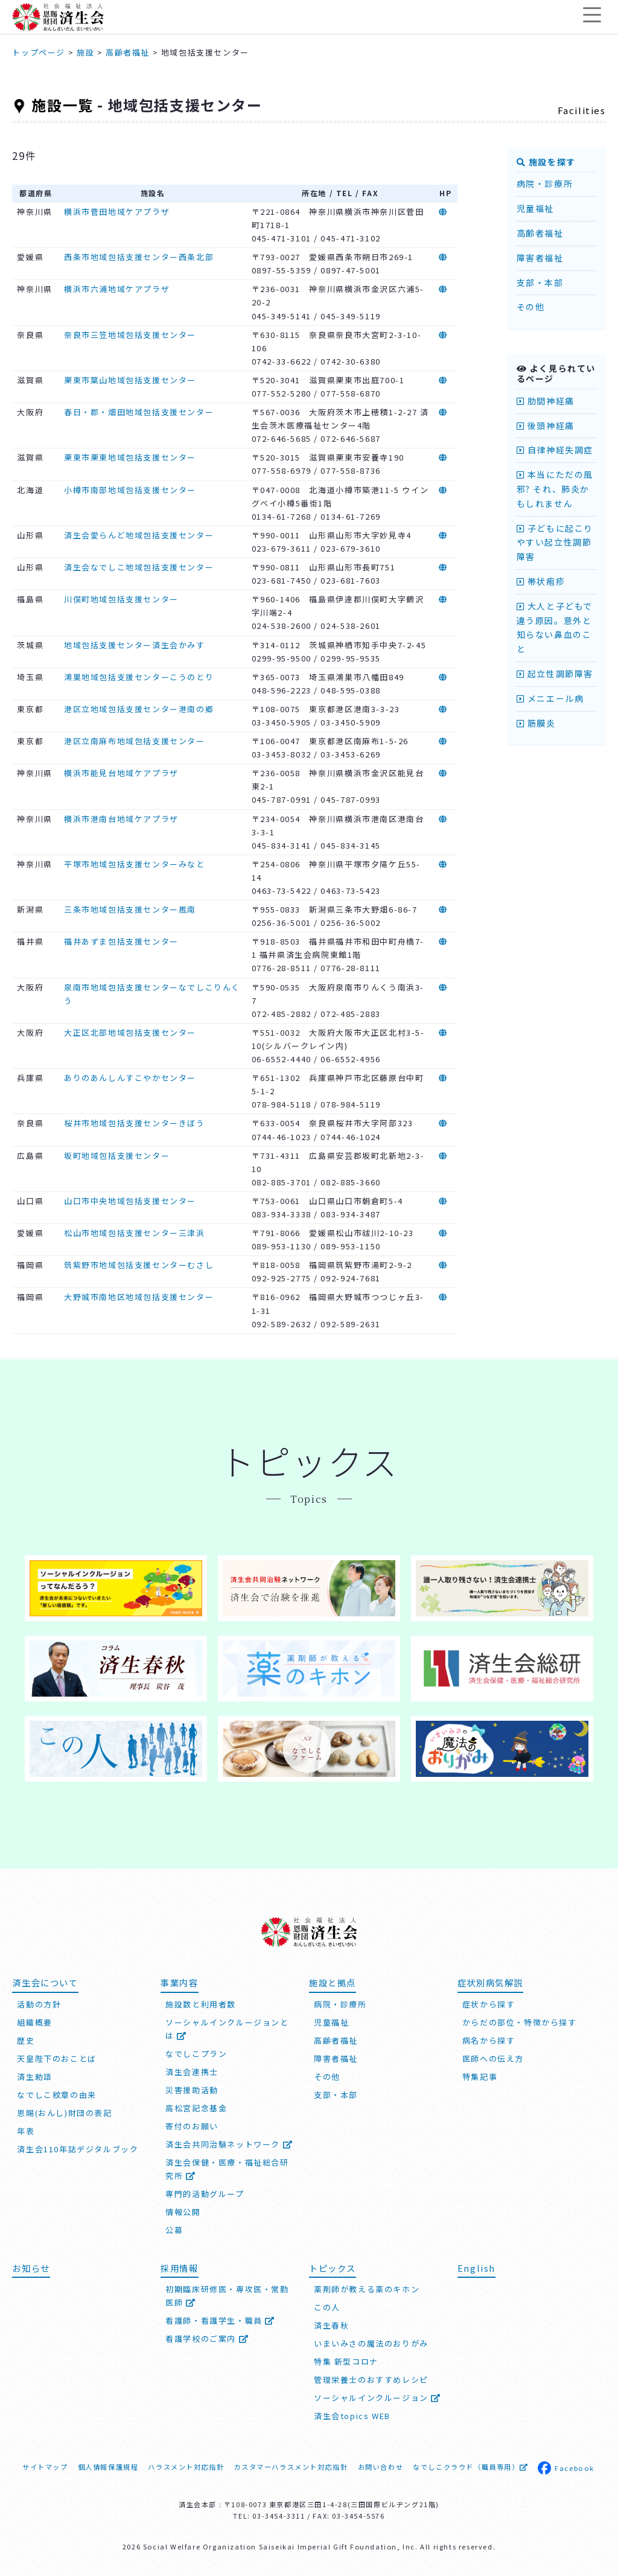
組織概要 (34, 2021)
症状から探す (488, 2003)
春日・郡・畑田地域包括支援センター (139, 412)
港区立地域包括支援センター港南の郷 (139, 709)
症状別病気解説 (490, 1982)
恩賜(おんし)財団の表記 (64, 2112)
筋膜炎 (536, 723)
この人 (327, 2307)
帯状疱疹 (541, 581)
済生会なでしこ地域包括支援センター (139, 567)
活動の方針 (39, 2003)
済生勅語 (34, 2076)
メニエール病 (550, 698)
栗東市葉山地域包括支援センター (130, 380)
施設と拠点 (332, 1982)
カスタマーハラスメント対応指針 (291, 2467)
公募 (174, 2229)
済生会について (45, 1982)
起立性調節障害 (555, 674)
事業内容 (179, 1982)
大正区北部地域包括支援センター (130, 1032)
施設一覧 (62, 104)
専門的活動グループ (204, 2193)
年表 (25, 2130)
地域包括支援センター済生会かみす (134, 645)
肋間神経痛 (546, 401)
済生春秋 (331, 2325)
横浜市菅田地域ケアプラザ (117, 211)
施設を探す (546, 162)
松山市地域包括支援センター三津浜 (134, 1233)
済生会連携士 (191, 2071)
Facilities (582, 110)
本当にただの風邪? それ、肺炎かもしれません (555, 488)
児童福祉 (535, 208)
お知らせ (30, 2267)
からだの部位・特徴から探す (519, 2021)
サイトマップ (45, 2467)
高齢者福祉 (540, 233)
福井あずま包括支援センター (121, 941)
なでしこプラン (196, 2053)
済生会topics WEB (352, 2415)
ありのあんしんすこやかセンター (130, 1077)
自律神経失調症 (555, 450)
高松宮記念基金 (196, 2107)
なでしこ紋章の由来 (56, 2094)
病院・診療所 (545, 183)
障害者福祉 (540, 258)
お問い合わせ (381, 2467)
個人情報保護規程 (108, 2467)
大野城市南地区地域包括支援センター (139, 1296)
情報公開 (182, 2211)
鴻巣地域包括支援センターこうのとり (139, 677)
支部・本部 (540, 282)
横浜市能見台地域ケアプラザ (121, 773)
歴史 (25, 2039)
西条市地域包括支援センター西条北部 (139, 257)
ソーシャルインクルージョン (377, 2397)
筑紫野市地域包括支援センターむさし (139, 1264)
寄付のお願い (191, 2125)
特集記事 (479, 2076)
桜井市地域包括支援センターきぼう (134, 1123)
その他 (531, 307)
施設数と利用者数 (200, 2003)
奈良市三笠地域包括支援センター (130, 334)
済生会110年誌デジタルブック (77, 2148)
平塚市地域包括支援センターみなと (134, 864)
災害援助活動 (191, 2089)
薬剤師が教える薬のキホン (366, 2289)
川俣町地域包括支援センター (121, 599)
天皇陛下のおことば (56, 2058)
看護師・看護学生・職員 (220, 2320)
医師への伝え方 (493, 2058)
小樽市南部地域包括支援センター (130, 490)
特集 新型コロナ (346, 2361)
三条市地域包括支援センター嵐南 (130, 909)
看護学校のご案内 (207, 2338)
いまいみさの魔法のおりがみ (371, 2343)
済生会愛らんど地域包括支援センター (139, 535)
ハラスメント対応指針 (186, 2467)
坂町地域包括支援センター (117, 1155)
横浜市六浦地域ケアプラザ (117, 289)
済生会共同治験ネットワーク (229, 2143)
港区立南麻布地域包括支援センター (134, 741)
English (476, 2267)
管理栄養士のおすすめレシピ (371, 2379)
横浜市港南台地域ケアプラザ (121, 818)
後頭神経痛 (546, 425)
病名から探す (488, 2039)
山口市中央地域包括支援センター (130, 1201)
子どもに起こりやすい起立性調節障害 (555, 542)
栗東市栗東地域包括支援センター (130, 457)
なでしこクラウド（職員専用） (470, 2467)
